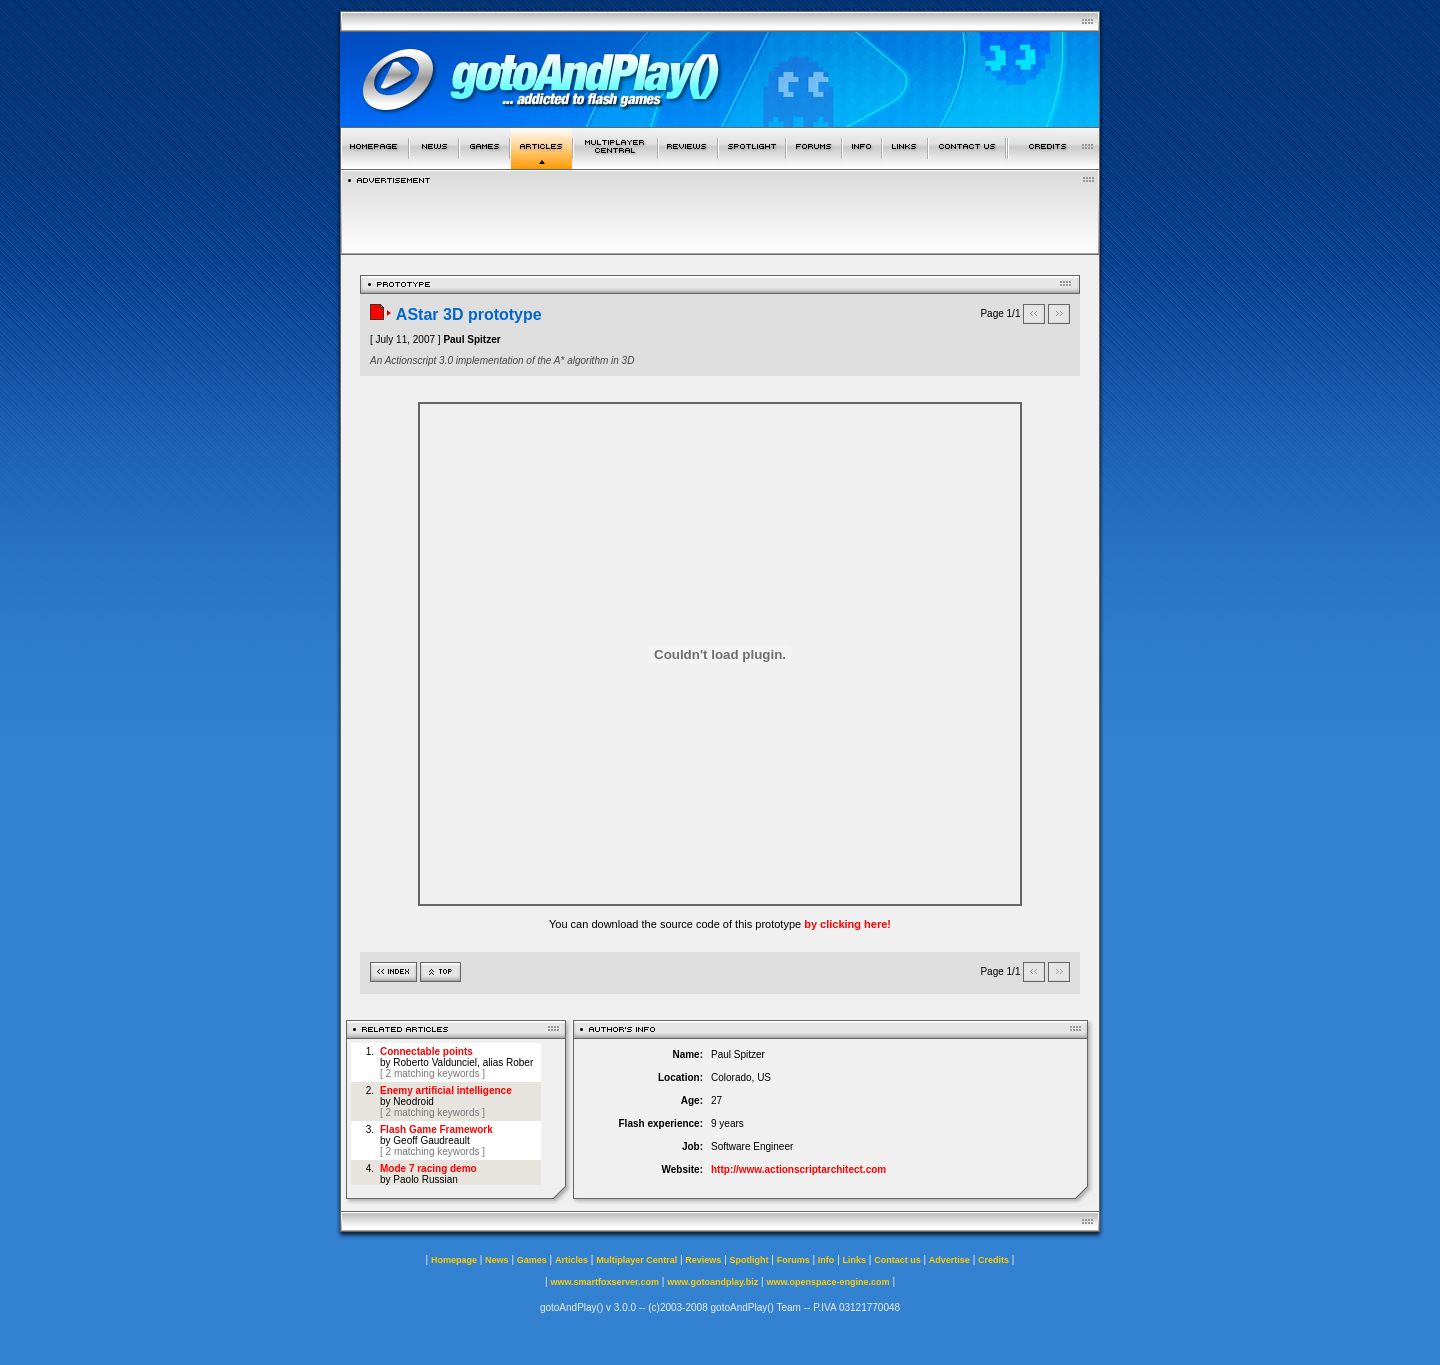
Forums (793, 1260)
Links (855, 1260)
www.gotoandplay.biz (712, 1282)
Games (532, 1260)
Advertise (949, 1260)
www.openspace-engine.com (827, 1282)
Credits (993, 1260)
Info (826, 1260)
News (497, 1260)
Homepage (454, 1260)
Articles (571, 1260)
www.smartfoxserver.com (604, 1282)
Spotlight (749, 1260)
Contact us (897, 1260)
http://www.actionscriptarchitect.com (798, 1169)
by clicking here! (847, 924)
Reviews (703, 1260)
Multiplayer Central (636, 1260)
